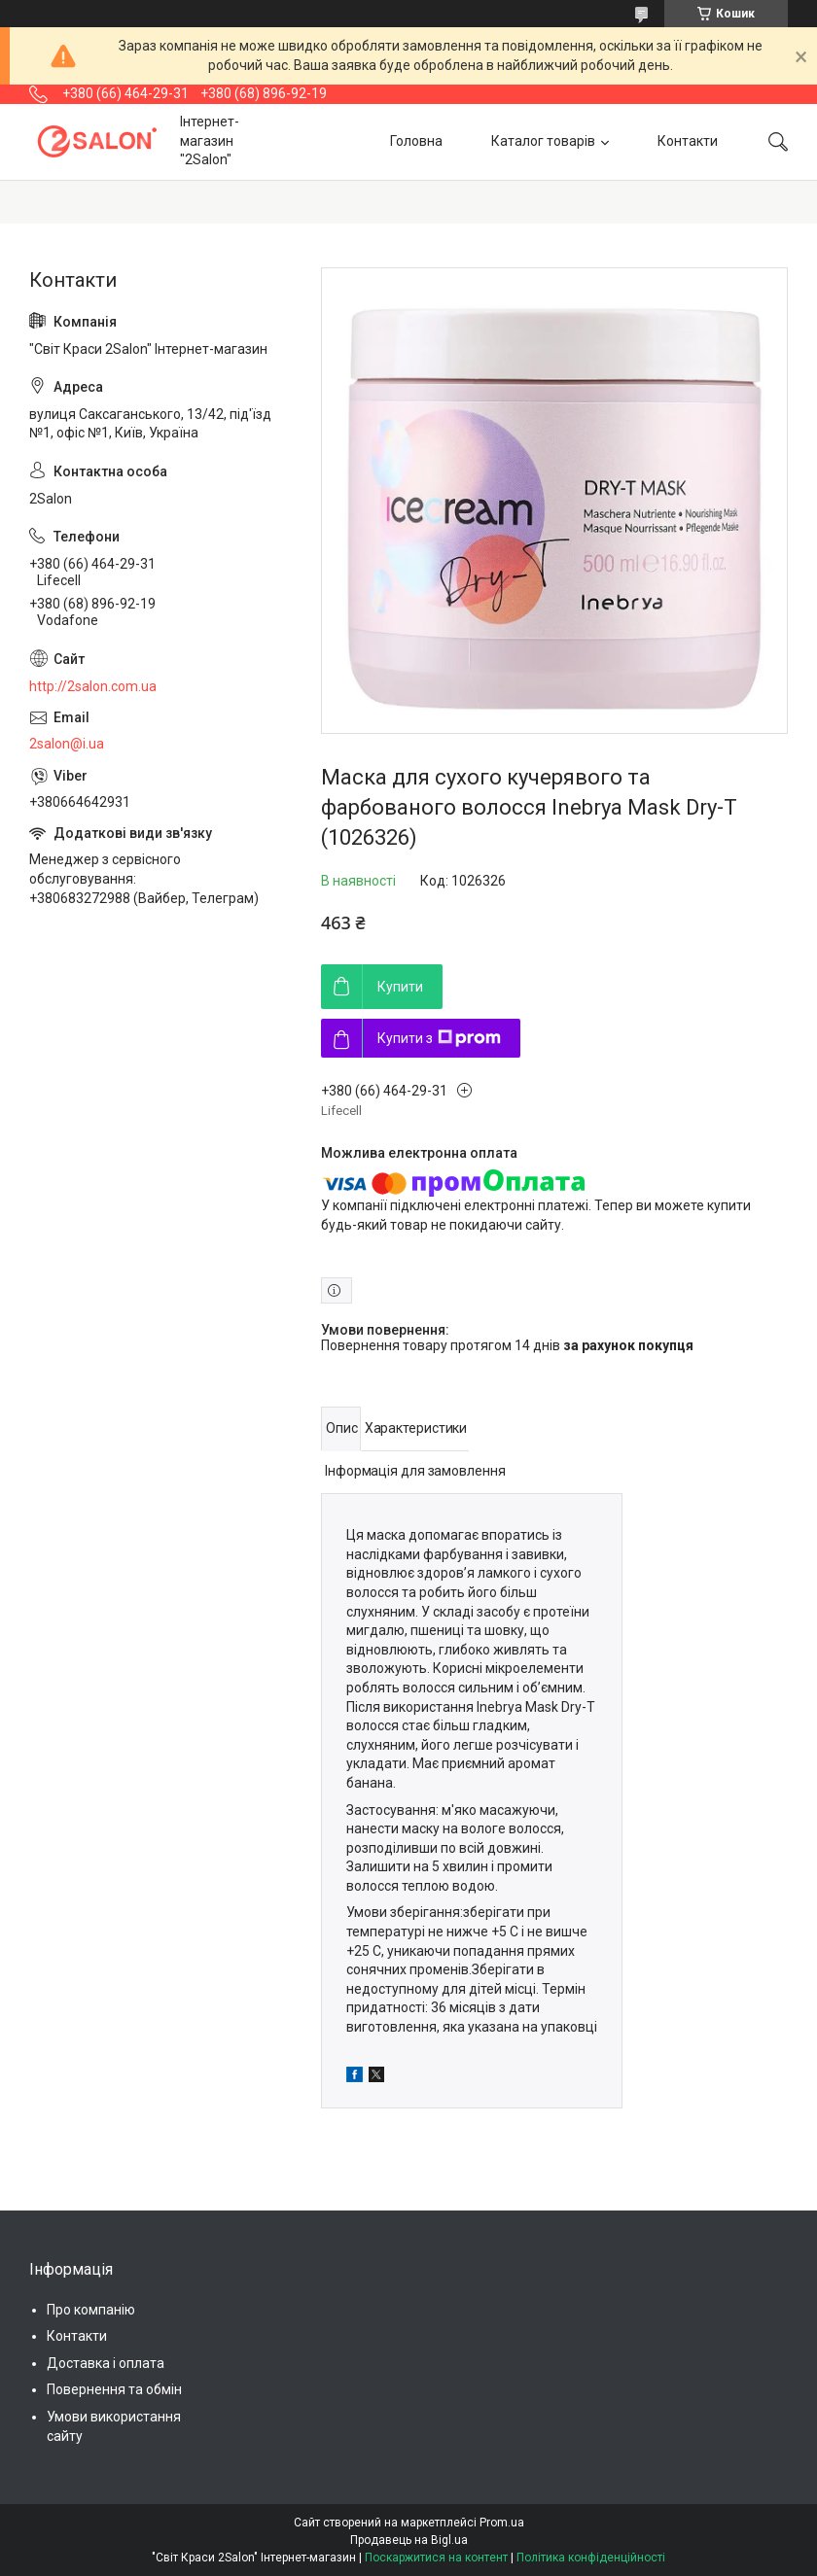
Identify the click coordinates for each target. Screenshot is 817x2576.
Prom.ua (502, 2522)
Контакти (687, 141)
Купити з (439, 1038)
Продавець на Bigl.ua (409, 2540)
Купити (400, 986)
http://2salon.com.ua (93, 686)
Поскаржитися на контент (436, 2557)
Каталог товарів (543, 141)
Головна (416, 141)
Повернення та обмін (114, 2389)
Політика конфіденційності (590, 2557)
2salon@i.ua (66, 743)
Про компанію (91, 2309)
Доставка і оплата (105, 2363)
